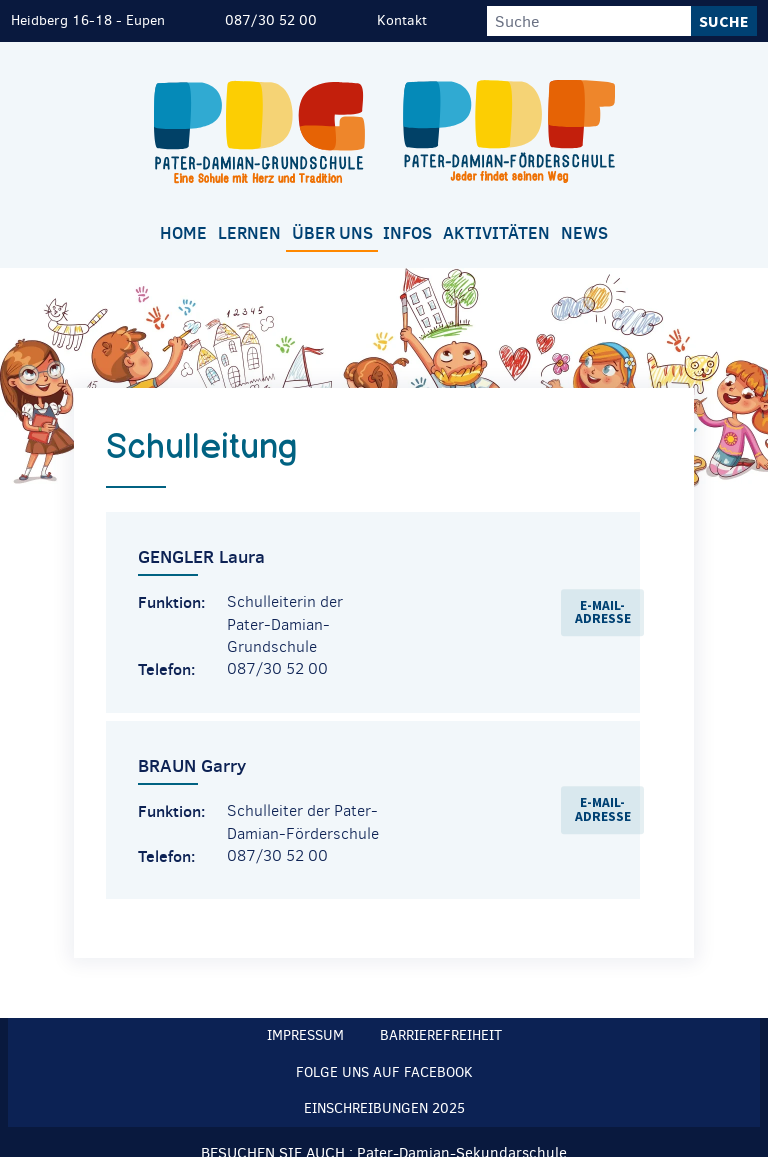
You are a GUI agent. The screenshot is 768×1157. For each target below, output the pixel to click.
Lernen (249, 233)
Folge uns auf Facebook (384, 1072)
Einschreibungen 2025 (384, 1108)
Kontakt (402, 20)
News (584, 233)
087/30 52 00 (271, 20)
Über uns (332, 233)
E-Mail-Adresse (603, 612)
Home (183, 233)
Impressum (305, 1035)
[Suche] (589, 21)
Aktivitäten (496, 233)
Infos (407, 233)
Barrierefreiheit (441, 1035)
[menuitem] (184, 234)
